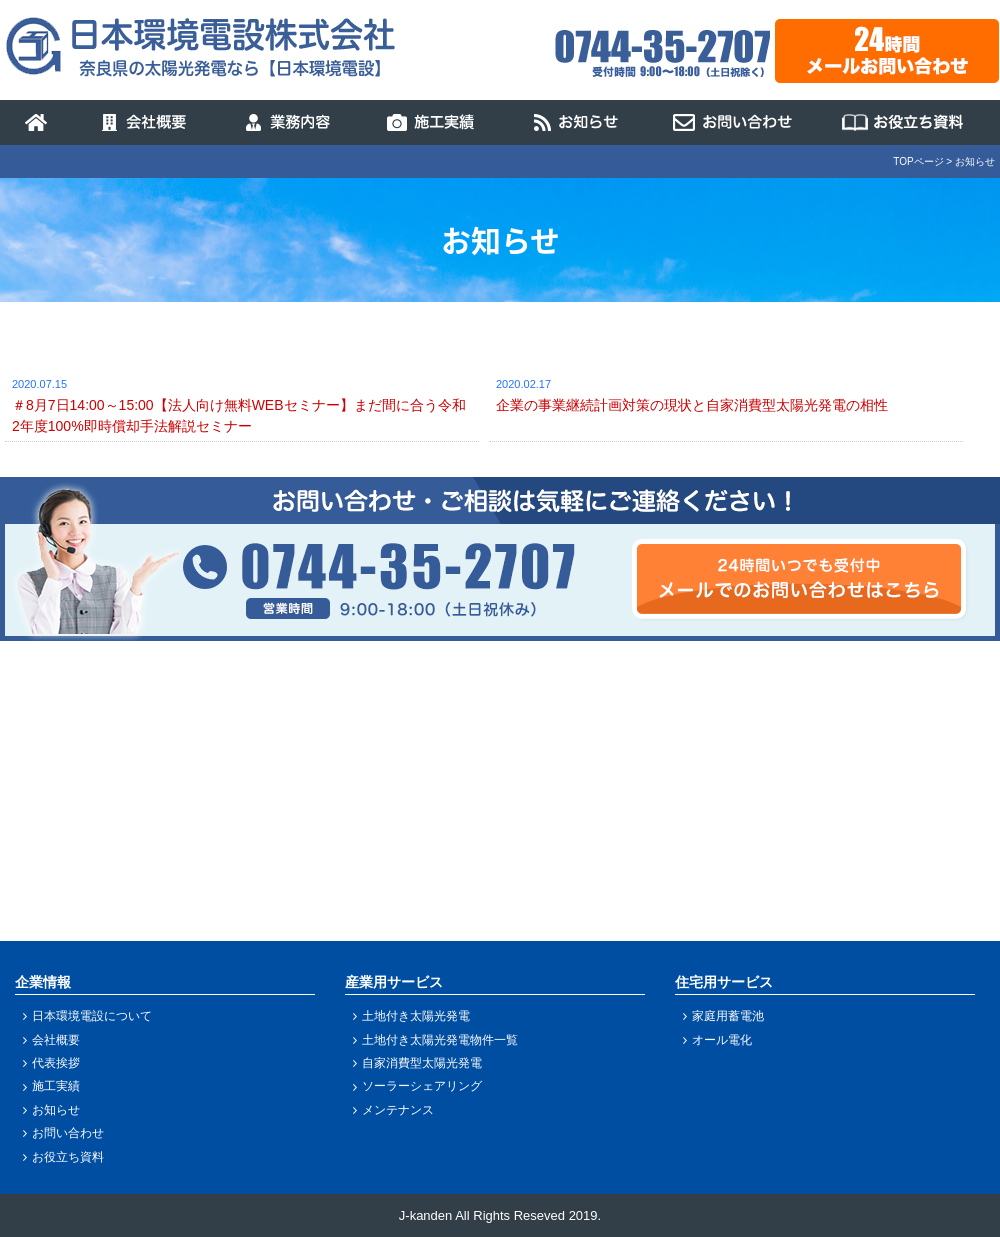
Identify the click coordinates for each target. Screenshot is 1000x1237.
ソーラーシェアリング (422, 1086)
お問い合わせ (68, 1133)
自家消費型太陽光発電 (422, 1063)
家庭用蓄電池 (728, 1016)
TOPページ (918, 161)
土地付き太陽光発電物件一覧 (440, 1040)
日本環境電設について (92, 1016)
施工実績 (56, 1086)
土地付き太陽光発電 (416, 1016)
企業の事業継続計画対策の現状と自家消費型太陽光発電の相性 (692, 405)
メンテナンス (398, 1110)
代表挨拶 (56, 1063)
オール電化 (722, 1040)
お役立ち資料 (68, 1157)
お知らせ (56, 1110)
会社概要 (56, 1040)
